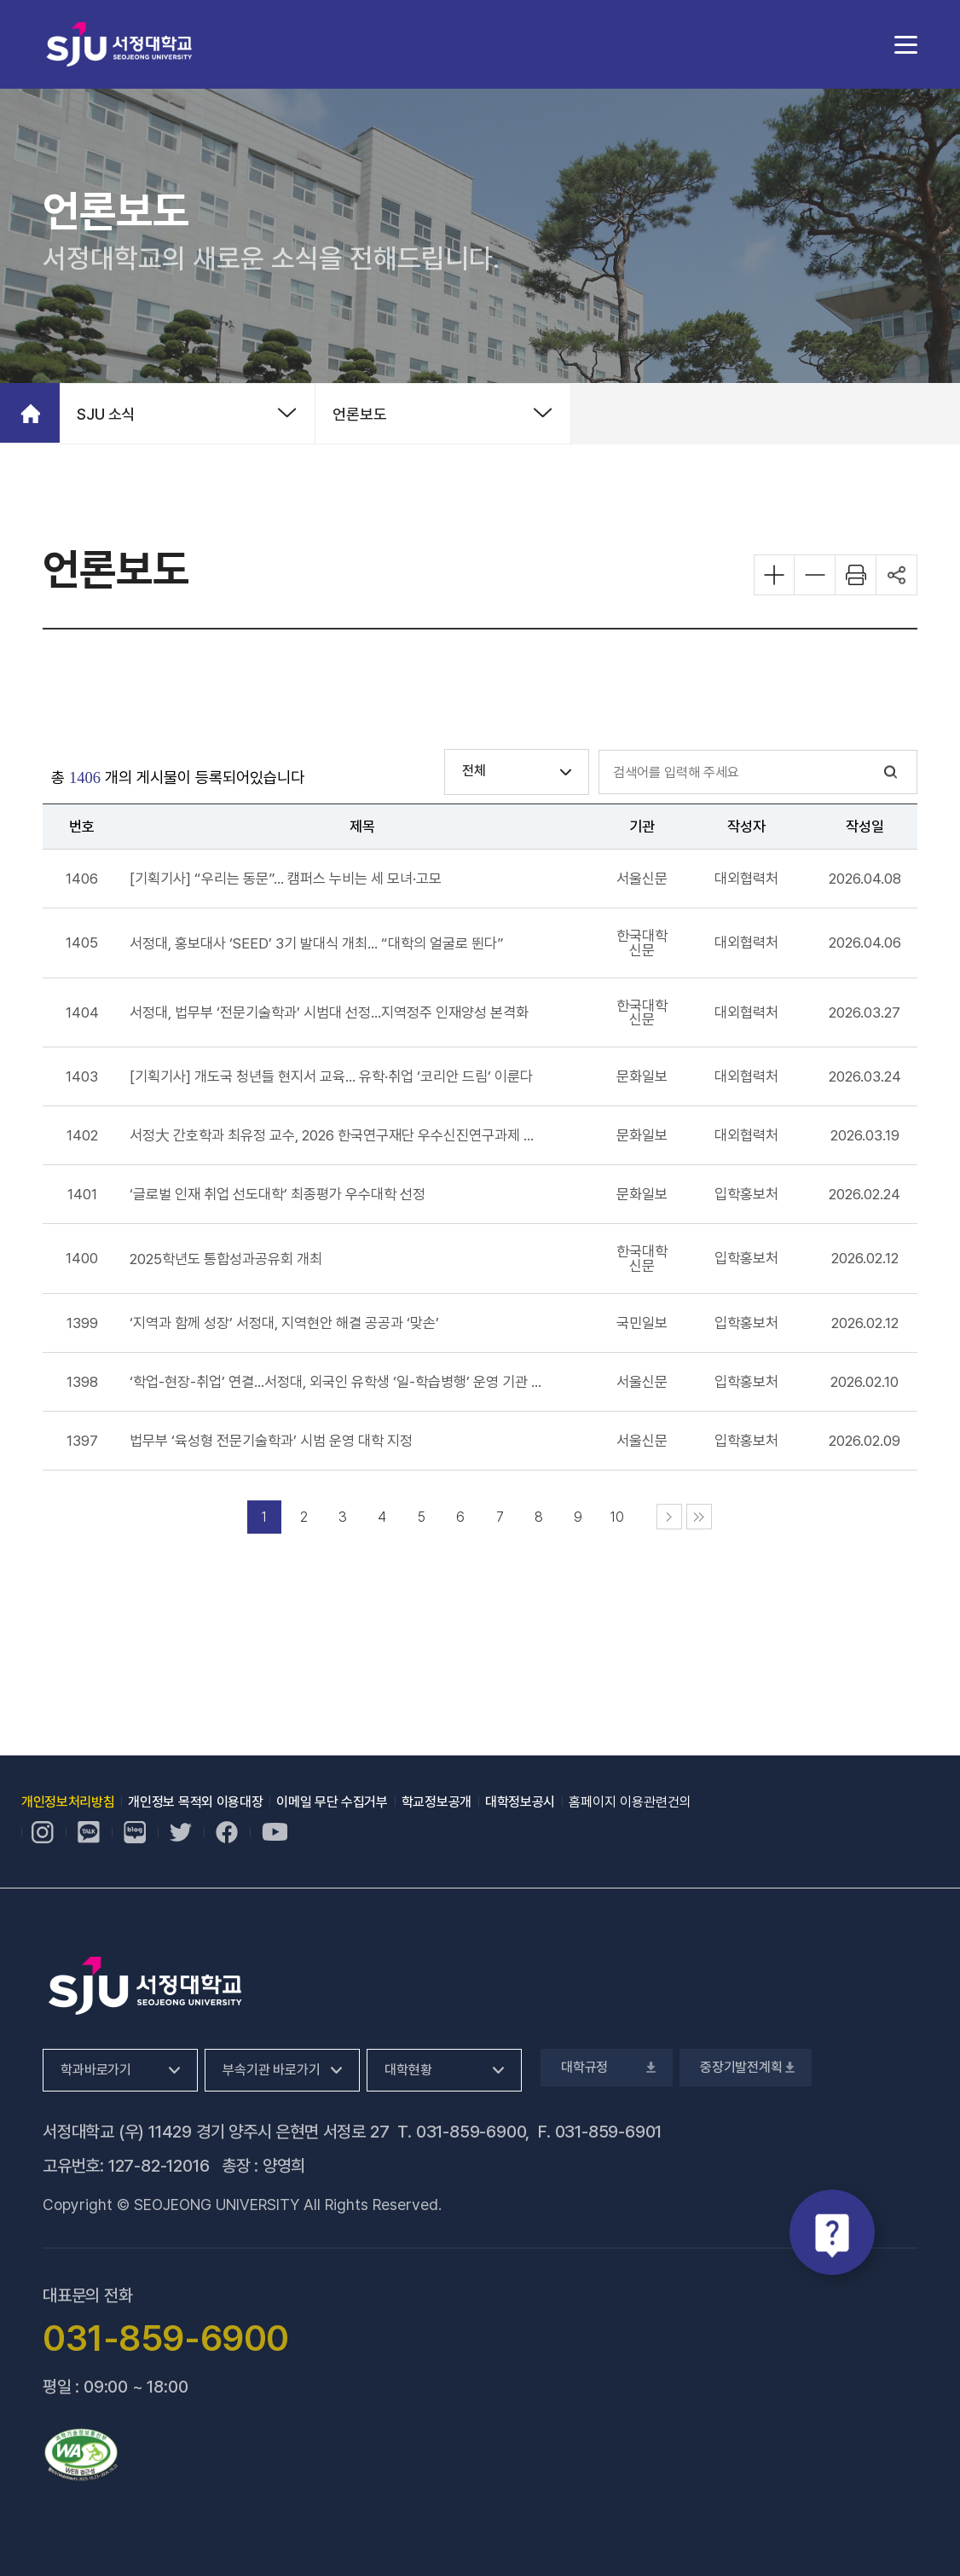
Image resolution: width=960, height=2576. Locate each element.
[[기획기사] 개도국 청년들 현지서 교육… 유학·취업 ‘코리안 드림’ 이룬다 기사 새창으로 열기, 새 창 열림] (331, 1076)
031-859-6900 (471, 2131)
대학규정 (607, 2067)
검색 (890, 772)
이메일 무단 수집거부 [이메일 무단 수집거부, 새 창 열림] (331, 1802)
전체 (474, 771)
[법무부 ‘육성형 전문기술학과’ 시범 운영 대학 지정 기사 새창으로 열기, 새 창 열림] (271, 1440)
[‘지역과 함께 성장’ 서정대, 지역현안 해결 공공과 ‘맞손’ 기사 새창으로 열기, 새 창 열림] (284, 1323)
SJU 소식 (106, 414)
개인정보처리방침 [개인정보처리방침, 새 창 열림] (67, 1802)
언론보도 (360, 414)
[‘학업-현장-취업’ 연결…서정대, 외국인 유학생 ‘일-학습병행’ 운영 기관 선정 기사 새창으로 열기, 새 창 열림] (337, 1381)
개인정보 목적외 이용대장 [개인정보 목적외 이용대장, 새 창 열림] (195, 1802)
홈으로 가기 (30, 413)
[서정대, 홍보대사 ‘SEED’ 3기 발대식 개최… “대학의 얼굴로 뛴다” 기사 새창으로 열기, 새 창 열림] (317, 943)
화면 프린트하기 (856, 574)
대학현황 (408, 2070)
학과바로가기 (96, 2070)
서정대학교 (119, 44)
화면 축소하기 (815, 574)
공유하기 (896, 574)
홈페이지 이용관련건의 (630, 1802)
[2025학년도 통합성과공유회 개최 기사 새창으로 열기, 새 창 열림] (226, 1259)
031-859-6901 (608, 2131)
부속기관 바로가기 (272, 2070)
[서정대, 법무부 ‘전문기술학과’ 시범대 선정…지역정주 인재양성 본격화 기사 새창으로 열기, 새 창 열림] (329, 1012)
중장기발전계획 (746, 2067)
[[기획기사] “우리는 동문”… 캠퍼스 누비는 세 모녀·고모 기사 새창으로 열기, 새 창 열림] (286, 878)
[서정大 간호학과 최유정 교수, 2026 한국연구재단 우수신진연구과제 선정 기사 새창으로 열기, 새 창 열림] (337, 1135)
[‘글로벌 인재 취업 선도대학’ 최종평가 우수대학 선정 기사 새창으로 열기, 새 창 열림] (277, 1194)
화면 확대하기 (774, 574)
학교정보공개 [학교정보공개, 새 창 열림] (436, 1802)
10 (617, 1517)
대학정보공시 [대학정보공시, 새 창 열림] (520, 1802)
